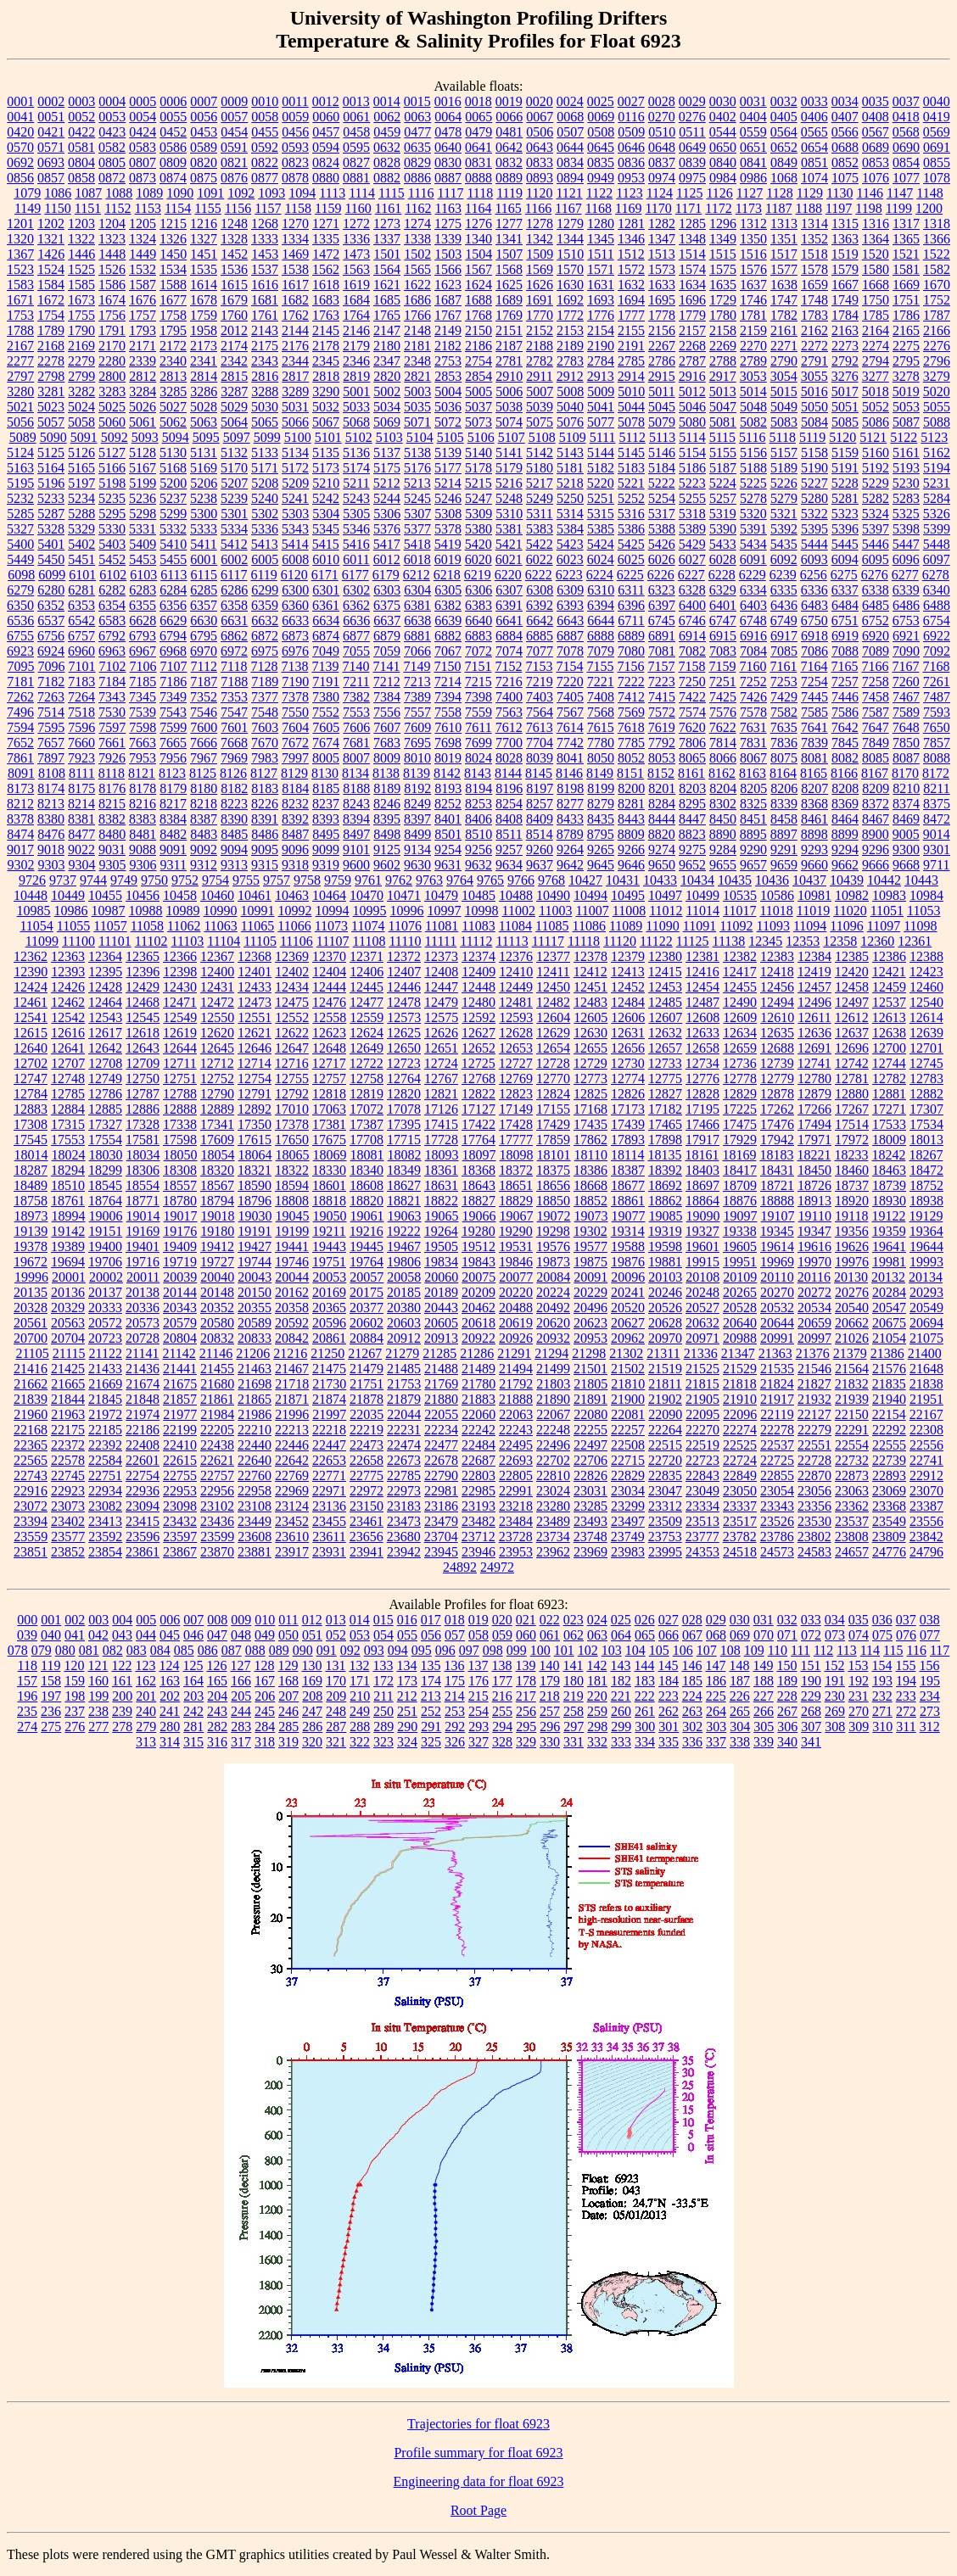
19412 (217, 1246)
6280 (50, 590)
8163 (752, 773)
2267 (661, 345)
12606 (628, 1017)
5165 (81, 468)
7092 (936, 651)
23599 (217, 1536)
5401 (50, 544)
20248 (702, 1292)
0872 (112, 177)
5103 (389, 437)
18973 (31, 1216)
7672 (295, 742)
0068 (570, 116)
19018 (218, 1216)
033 (811, 1619)
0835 (600, 162)
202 (170, 1696)
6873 (295, 636)
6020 (478, 559)
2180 (386, 345)
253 (455, 1711)
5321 (784, 513)
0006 (173, 101)
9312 (203, 865)
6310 (600, 590)
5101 (328, 437)
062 (573, 1635)
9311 (173, 865)
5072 (448, 422)
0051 (50, 116)
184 (668, 1681)
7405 (570, 697)
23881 (254, 1552)
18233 (851, 1155)
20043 (254, 1277)
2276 (936, 345)
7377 (264, 697)
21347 (738, 1353)
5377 (417, 529)
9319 (325, 865)
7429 (784, 697)
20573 (143, 1323)
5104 (420, 437)
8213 (50, 803)
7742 (570, 742)
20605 (441, 1323)
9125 (386, 849)
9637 (539, 865)
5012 (692, 391)
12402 (292, 971)
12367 (217, 956)
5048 (753, 407)
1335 (325, 239)
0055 (173, 116)
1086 (57, 193)
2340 (173, 361)
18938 (926, 1200)
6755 (20, 636)
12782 (889, 1078)
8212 (20, 803)
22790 (441, 1475)
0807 (142, 162)
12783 (926, 1078)
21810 (628, 1384)
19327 (702, 1231)
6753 (906, 620)
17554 (105, 1139)
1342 (539, 239)
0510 (661, 132)
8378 (20, 819)
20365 (329, 1307)
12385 (852, 956)
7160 (752, 666)
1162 (418, 208)
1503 (448, 254)
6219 (477, 574)
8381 (81, 819)
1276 (478, 223)
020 (502, 1619)
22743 (31, 1475)
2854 (478, 376)
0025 (600, 101)
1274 (417, 223)
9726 (32, 880)
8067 (753, 758)
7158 (691, 666)
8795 (600, 834)
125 (192, 1665)
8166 (844, 773)
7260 (906, 681)
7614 (570, 727)
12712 (217, 1063)
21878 (366, 1399)
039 (27, 1635)
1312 (753, 223)
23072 (31, 1506)
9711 (936, 865)
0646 (631, 147)
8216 (142, 803)
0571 (50, 147)
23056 (814, 1491)
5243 (356, 498)
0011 (295, 101)
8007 (356, 758)
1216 (203, 223)
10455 (105, 895)
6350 (20, 605)
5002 (386, 391)
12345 (765, 941)
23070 (926, 1491)
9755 (246, 880)
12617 (105, 1032)
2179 (356, 345)
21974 (143, 1414)
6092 (784, 559)
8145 (538, 773)
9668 (906, 865)
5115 (722, 437)
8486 (264, 834)
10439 (847, 880)
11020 (849, 910)
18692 (665, 1185)
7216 (509, 681)
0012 (325, 101)
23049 (702, 1491)
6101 (82, 574)
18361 (441, 1170)
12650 (404, 1048)
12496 (814, 1002)
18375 (553, 1170)
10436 (772, 880)
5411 (203, 544)
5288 (81, 513)
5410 (173, 544)
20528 (740, 1307)
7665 (173, 742)
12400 (217, 971)
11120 (619, 941)
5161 (906, 452)
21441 (180, 1368)
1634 (692, 284)
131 (335, 1665)
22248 (553, 1429)
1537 (264, 269)
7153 (538, 666)
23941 (366, 1552)
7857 (936, 742)
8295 (692, 803)
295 (526, 1726)
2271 (784, 345)
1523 (20, 269)
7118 (234, 666)
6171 (325, 574)
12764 (404, 1078)
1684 (356, 300)
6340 (936, 590)
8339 (784, 803)
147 (715, 1665)
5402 (81, 544)
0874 (173, 177)
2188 (539, 345)
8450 (722, 819)
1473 (356, 254)
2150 (478, 330)
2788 (722, 361)
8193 (448, 788)
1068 (784, 177)
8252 (448, 803)
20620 (553, 1323)
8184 (295, 788)
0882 (386, 177)
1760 (234, 315)
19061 (367, 1216)
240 (146, 1711)
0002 (50, 101)
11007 (591, 910)
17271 (889, 1109)
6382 (448, 605)
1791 (112, 330)
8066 (722, 758)
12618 (143, 1032)
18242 (888, 1155)
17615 (254, 1139)
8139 (416, 773)
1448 (112, 254)
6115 (204, 574)
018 (455, 1619)
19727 (217, 1261)
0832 (509, 162)
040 (51, 1635)
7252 (753, 681)
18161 (702, 1155)
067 (692, 1635)
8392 (295, 819)
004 (122, 1619)
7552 (325, 712)
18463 (889, 1170)
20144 (180, 1292)
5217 (539, 483)
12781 (852, 1078)
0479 (478, 132)
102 (588, 1650)
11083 (478, 926)
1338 (417, 239)
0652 (784, 147)
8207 (814, 788)
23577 (68, 1536)
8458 (784, 819)
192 (858, 1681)
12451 (590, 987)
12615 (31, 1032)
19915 (702, 1261)
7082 (692, 651)
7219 (539, 681)
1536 (234, 269)
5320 (753, 513)
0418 (906, 116)
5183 (631, 468)
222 (645, 1696)
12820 (404, 1094)
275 (51, 1726)
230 (835, 1696)
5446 (875, 544)
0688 (845, 147)
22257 (628, 1429)
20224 (553, 1292)
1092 (241, 193)
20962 (628, 1338)
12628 (516, 1032)
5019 (906, 391)
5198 (112, 483)
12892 (254, 1109)
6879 (386, 636)
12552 (292, 1017)
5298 (142, 513)
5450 (50, 559)
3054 (784, 376)
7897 (50, 758)
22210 (254, 1429)
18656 (553, 1185)
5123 (934, 437)
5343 (295, 529)
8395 (386, 819)
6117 (234, 574)
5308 (448, 513)
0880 (325, 177)
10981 (814, 895)
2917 (722, 376)
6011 (356, 559)
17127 (478, 1109)
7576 (722, 712)
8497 (356, 834)
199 (98, 1696)
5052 (875, 407)
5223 (692, 483)
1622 (417, 284)
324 (407, 1742)
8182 (234, 788)
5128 (142, 452)
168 (288, 1681)
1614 (203, 284)
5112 (631, 437)
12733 (665, 1063)
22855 (777, 1475)
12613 (889, 1017)
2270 (753, 345)
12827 (665, 1094)
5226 (784, 483)
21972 (105, 1414)
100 (540, 1650)
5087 (906, 422)
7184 (112, 681)
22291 (852, 1429)
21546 (814, 1368)
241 (170, 1711)
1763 (325, 315)
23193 (478, 1506)
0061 (356, 116)
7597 (112, 727)
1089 (149, 193)
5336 (264, 529)
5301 (234, 513)
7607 (386, 727)
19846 (516, 1261)
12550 (217, 1017)
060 (526, 1635)
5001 (356, 391)
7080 (631, 651)
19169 (143, 1231)
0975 (692, 177)
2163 (845, 330)
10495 (628, 895)
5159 (845, 452)
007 (193, 1619)
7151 (477, 666)
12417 (740, 971)
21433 (105, 1368)
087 (231, 1650)
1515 (722, 254)
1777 (631, 315)
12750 (143, 1078)
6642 (539, 620)
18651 (516, 1185)
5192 (875, 468)
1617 (295, 284)
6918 (814, 636)
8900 (875, 834)
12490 (740, 1002)
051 (312, 1635)
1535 (203, 269)
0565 (814, 132)
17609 (217, 1139)
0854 (906, 162)
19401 (143, 1246)
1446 (81, 254)
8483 (203, 834)
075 (882, 1635)
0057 (234, 116)
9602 (386, 865)
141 (572, 1665)
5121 (873, 437)
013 (336, 1619)
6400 (692, 605)
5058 (81, 422)
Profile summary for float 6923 (478, 2452)
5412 (234, 544)
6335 (784, 590)
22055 (441, 1414)
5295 (112, 513)
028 (692, 1619)
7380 (325, 697)
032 (787, 1619)
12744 (889, 1063)
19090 (703, 1216)
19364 (926, 1231)
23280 (553, 1506)
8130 (325, 773)
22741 (926, 1460)
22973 (404, 1491)
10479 (441, 895)
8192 (417, 788)
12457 (814, 987)
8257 (539, 803)
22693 (516, 1460)
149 (763, 1665)
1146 (869, 193)
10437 (809, 880)
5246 (448, 498)
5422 (539, 544)
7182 (50, 681)
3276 (845, 376)
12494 (777, 1002)
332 (597, 1742)
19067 (517, 1216)
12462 (68, 1002)
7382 (356, 697)
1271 (325, 223)
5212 (386, 483)
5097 (236, 437)
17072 (366, 1109)
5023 (50, 407)
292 (455, 1726)
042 (98, 1635)
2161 (784, 330)
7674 (325, 742)
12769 (516, 1078)
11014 (702, 910)
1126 (719, 193)
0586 (173, 147)
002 (74, 1619)
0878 (295, 177)
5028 (203, 407)
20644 (777, 1323)
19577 (590, 1246)
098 (493, 1650)
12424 (31, 987)
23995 (665, 1552)
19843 (478, 1261)
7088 (845, 651)
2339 (142, 361)
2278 (50, 361)
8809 (631, 834)
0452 (173, 132)
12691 (814, 1048)
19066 (479, 1216)
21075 (926, 1338)
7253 (784, 681)
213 (431, 1696)
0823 (295, 162)
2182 (448, 345)
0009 (234, 101)
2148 (417, 330)
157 (27, 1681)
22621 (217, 1460)
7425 (722, 697)
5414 (295, 544)
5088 (936, 422)
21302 (626, 1353)
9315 (264, 865)
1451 (203, 254)
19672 (31, 1261)
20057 (366, 1277)
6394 (600, 605)
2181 (417, 345)
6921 (906, 636)
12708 (105, 1063)
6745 (661, 620)
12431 (217, 987)
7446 (845, 697)
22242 (478, 1429)
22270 (702, 1429)
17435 (590, 1124)
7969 (234, 758)
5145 (631, 452)
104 (635, 1650)
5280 (814, 498)
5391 (753, 529)
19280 (478, 1231)
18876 (740, 1200)
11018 (775, 910)
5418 (417, 544)
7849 (875, 742)
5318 (692, 513)
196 (27, 1696)
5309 (478, 513)
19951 (740, 1261)
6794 (173, 636)
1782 (784, 315)
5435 (784, 544)
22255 (590, 1429)
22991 (516, 1491)
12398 (180, 971)
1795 (173, 330)
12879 (814, 1094)
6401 (722, 605)
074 (858, 1635)
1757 (142, 315)
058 (478, 1635)
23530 (814, 1521)
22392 (105, 1445)
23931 (329, 1552)
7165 (844, 666)
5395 (814, 529)
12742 (852, 1063)
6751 (845, 620)
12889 (217, 1109)
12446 (404, 987)
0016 (448, 101)
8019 (448, 758)
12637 (852, 1032)
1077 (906, 177)
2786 (661, 361)
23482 (478, 1521)
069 (740, 1635)
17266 (814, 1109)
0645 (600, 147)
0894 (570, 177)
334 (645, 1742)
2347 (386, 361)
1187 (778, 208)
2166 (936, 330)
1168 (598, 208)
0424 (142, 132)
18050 (181, 1155)
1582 (936, 269)
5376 (386, 529)
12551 (254, 1017)
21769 (441, 1384)
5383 (539, 529)
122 (121, 1665)
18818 (329, 1200)
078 (18, 1650)
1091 (210, 193)
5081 (722, 422)
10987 (109, 910)
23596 (143, 1536)
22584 (105, 1460)
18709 (740, 1185)
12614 (926, 1017)
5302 (264, 513)
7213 (417, 681)
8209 (875, 788)
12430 (180, 987)
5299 (173, 513)
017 (431, 1619)
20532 (777, 1307)
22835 (665, 1475)
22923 (68, 1491)
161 (122, 1681)
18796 (254, 1200)
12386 (889, 956)
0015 (417, 101)
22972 (366, 1491)
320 (312, 1742)
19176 (180, 1231)
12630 (590, 1032)
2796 (936, 361)
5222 (661, 483)
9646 (631, 865)
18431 (777, 1170)
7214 (448, 681)
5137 (386, 452)
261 (645, 1711)
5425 (631, 544)
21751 (366, 1384)
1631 (600, 284)
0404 (753, 116)
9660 (814, 865)
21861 (217, 1399)
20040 (217, 1277)
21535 (777, 1368)
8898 (814, 834)
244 (241, 1711)
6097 (936, 559)
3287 (234, 391)
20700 (31, 1338)
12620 (217, 1032)
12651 (441, 1048)
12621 (254, 1032)
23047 (665, 1491)
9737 (62, 880)
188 (763, 1681)
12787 (143, 1094)
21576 (889, 1368)
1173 (749, 208)
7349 (173, 697)
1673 (81, 300)
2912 (570, 376)
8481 (142, 834)
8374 (906, 803)
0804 (81, 162)
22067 (553, 1414)
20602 (366, 1323)
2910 (509, 376)
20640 (740, 1323)
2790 (784, 361)
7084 (753, 651)
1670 (936, 284)
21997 (329, 1414)
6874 (325, 636)
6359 (264, 605)
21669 (105, 1384)
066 (668, 1635)
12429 (143, 987)
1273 (386, 223)
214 (455, 1696)
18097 (479, 1155)
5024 (81, 407)
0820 (203, 162)
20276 (852, 1292)
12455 (740, 987)
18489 (31, 1185)
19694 (68, 1261)
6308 (539, 590)
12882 (926, 1094)
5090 (53, 437)
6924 (50, 651)
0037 (906, 101)
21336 (701, 1353)
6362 (356, 605)
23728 (516, 1536)
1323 (112, 239)
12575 (441, 1017)
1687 (448, 300)
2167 (20, 345)
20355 (254, 1307)
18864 (702, 1200)
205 (241, 1696)
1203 (81, 223)
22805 (516, 1475)
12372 (404, 956)
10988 (146, 910)
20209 (478, 1292)
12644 (180, 1048)
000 (27, 1619)
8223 (234, 803)
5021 (20, 407)
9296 (875, 849)
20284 (889, 1292)
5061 (142, 422)
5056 (20, 422)
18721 (777, 1185)
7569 (631, 712)
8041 (570, 758)
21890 (553, 1399)
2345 (325, 361)
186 (716, 1681)
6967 (142, 651)
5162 (936, 452)
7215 (478, 681)
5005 (478, 391)
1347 (661, 239)
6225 (630, 574)
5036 (448, 407)
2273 (845, 345)
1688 (478, 300)
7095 (21, 666)
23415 (143, 1521)
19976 (852, 1261)
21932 (814, 1399)
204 (217, 1696)
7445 (814, 697)
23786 (777, 1536)
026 (645, 1619)
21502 (628, 1368)
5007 (539, 391)
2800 (112, 376)
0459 (386, 132)
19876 (628, 1261)
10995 (370, 910)
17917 (702, 1139)
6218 (447, 574)
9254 (448, 849)
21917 (777, 1399)
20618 (478, 1323)
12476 (329, 1002)
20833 (254, 1338)
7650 (936, 727)
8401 (448, 819)
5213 (417, 483)
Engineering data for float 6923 (479, 2481)
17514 (852, 1124)
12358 (840, 941)
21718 (292, 1384)
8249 (417, 803)
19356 (852, 1231)
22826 (590, 1475)
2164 (875, 330)
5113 (662, 437)
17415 (441, 1124)
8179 (173, 788)
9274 (661, 849)
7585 (814, 712)
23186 (441, 1506)
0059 (295, 116)
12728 (553, 1063)
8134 (355, 773)
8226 (264, 803)
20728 (143, 1338)
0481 (509, 132)
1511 (600, 254)
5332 (173, 529)
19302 (590, 1231)
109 (754, 1650)
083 (136, 1650)
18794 (217, 1200)
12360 (877, 941)
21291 (514, 1353)
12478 (404, 1002)
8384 (173, 819)
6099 (51, 574)
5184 (661, 468)
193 (882, 1681)
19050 (330, 1216)
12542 (68, 1017)
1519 (845, 254)
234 (930, 1696)
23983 (628, 1552)
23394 (31, 1521)
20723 (105, 1338)
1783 (814, 315)
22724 (740, 1460)
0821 (234, 162)
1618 (325, 284)
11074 (367, 926)
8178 (142, 788)
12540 (926, 1002)
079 (41, 1650)
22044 (404, 1414)
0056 (203, 116)
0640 (448, 147)
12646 (254, 1048)
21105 (31, 1353)
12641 (68, 1048)
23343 (777, 1506)
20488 (516, 1307)
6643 (570, 620)
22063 (516, 1414)
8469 (906, 819)
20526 (665, 1307)
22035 (366, 1414)
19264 (441, 1231)
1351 (784, 239)
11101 (115, 941)
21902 (665, 1399)
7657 (50, 742)
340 (787, 1742)
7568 (600, 712)
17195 (702, 1109)
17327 (105, 1124)
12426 (68, 987)
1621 (386, 284)
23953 (516, 1552)
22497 (590, 1445)
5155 (722, 452)
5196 (50, 483)
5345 (325, 529)
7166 (874, 666)
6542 (81, 620)
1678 (203, 300)
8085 (875, 758)
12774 (628, 1078)
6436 (784, 605)
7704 (539, 742)
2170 (112, 345)
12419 (814, 971)
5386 (631, 529)
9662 (845, 865)
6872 (264, 636)
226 (740, 1696)
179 (550, 1681)
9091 (173, 849)
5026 (142, 407)
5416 (356, 544)
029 (716, 1619)
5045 (661, 407)
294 (502, 1726)
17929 (740, 1139)
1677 (173, 300)
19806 (404, 1261)
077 (930, 1635)
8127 (263, 773)
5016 (814, 391)
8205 (753, 788)
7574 (692, 712)
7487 (936, 697)
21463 (254, 1368)
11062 (183, 926)
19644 (926, 1246)
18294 (68, 1170)
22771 (329, 1475)
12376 (516, 956)
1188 (808, 208)
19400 (105, 1246)
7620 (692, 727)
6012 (386, 559)
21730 (329, 1384)
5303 (295, 513)
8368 (814, 803)
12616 (68, 1032)
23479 (441, 1521)
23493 (590, 1521)
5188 (753, 468)
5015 (784, 391)
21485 (404, 1368)
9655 (722, 865)
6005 (264, 559)
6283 (142, 590)
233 (906, 1696)
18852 (590, 1200)
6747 (722, 620)
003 (98, 1619)
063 (597, 1635)
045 (170, 1635)
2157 (692, 330)
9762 (398, 880)
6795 (203, 636)
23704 (441, 1536)
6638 (417, 620)
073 (835, 1635)
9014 (936, 834)
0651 (753, 147)
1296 (722, 223)
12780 (814, 1078)
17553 (68, 1139)
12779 (777, 1078)
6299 (264, 590)
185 (692, 1681)
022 (550, 1619)
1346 (631, 239)
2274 (875, 345)
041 (74, 1635)
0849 (784, 162)
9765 (490, 880)
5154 (692, 452)
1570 (570, 269)
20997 (814, 1338)
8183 (264, 788)
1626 (539, 284)
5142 (539, 452)
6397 (661, 605)
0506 (539, 132)
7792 (661, 742)
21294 (551, 1353)
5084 (814, 422)
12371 (366, 956)
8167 (874, 773)
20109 (740, 1277)
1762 (295, 315)
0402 (722, 116)
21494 (516, 1368)
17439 (628, 1124)
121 (97, 1665)
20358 (292, 1307)
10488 (516, 895)
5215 (478, 483)
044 (146, 1635)
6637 (386, 620)
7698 (448, 742)
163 (170, 1681)
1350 (753, 239)
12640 (31, 1048)
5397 (875, 529)
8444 (661, 819)
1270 (295, 223)
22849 (740, 1475)
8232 (295, 803)
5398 (906, 529)
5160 (875, 452)
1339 (448, 239)
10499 (702, 895)
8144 (508, 773)
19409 (180, 1246)
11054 (36, 926)
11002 (518, 910)
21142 (178, 1353)
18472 (926, 1170)
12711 (179, 1063)
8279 (600, 803)
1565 (417, 269)
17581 (143, 1139)
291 (431, 1726)
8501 (448, 834)
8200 (631, 788)
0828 (386, 162)
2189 (570, 345)
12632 (665, 1032)
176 (478, 1681)
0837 (661, 162)
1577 (784, 269)
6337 (845, 590)
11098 (920, 926)
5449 (20, 559)
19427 (254, 1246)
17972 (852, 1139)
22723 (702, 1460)
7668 (234, 742)
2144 (295, 330)
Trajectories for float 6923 (478, 2424)
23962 (553, 1552)
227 (763, 1696)
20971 (702, 1338)
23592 (105, 1536)
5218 (570, 483)
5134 (295, 452)
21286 (477, 1353)
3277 (875, 376)
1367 (20, 254)
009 (241, 1619)
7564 (539, 712)
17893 (628, 1139)
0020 (539, 101)
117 (939, 1650)
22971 (329, 1491)
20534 (814, 1307)
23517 (740, 1521)
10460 (217, 895)
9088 (142, 849)
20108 (702, 1277)
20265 (740, 1292)
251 (407, 1711)
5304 (325, 513)
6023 (570, 559)
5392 (784, 529)
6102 (112, 574)
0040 (936, 101)
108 (730, 1650)
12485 (665, 1002)
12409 (478, 971)
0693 (50, 162)
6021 (509, 559)
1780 (722, 315)
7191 (325, 681)
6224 (599, 574)
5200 (173, 483)
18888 (777, 1200)
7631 (753, 727)
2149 (448, 330)
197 (51, 1696)
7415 (661, 697)
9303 (51, 865)
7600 (203, 727)
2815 (234, 376)
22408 (143, 1445)
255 (502, 1711)
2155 (631, 330)
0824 (325, 162)
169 (312, 1681)
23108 (254, 1506)
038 (930, 1619)
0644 (570, 147)
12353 (803, 941)
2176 (295, 345)
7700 (509, 742)
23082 (105, 1506)
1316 (875, 223)
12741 (814, 1063)
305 (763, 1726)
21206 (253, 1353)
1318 (936, 223)
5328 (50, 529)
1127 (749, 193)
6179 (386, 574)
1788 (20, 330)
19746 (292, 1261)
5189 (784, 468)
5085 (845, 422)
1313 (784, 223)
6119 (263, 574)
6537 (50, 620)
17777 (516, 1139)
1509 (539, 254)
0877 (264, 177)
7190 (295, 681)
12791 (254, 1094)
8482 (173, 834)
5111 (603, 437)
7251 (722, 681)
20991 (777, 1338)
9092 (203, 849)
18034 (143, 1155)
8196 (509, 788)
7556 (386, 712)
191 (835, 1681)
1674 (112, 300)
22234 (441, 1429)
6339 (906, 590)
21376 (813, 1353)
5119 (812, 437)
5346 (356, 529)
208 (312, 1696)
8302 (722, 803)
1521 (906, 254)
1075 (845, 177)
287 (336, 1726)
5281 (845, 498)
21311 (663, 1353)
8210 (906, 788)
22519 (702, 1445)
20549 (926, 1307)
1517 (784, 254)
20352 (217, 1307)
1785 (875, 315)
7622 (722, 727)
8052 (631, 758)
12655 (590, 1048)
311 (905, 1726)
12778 (740, 1078)
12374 (478, 956)
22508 (628, 1445)
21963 (68, 1414)
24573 (777, 1552)
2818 (325, 376)
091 (326, 1650)
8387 (203, 819)
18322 (292, 1170)
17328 (143, 1124)
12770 (553, 1078)
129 (287, 1665)
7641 (814, 727)
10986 (71, 910)
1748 (814, 300)
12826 (628, 1094)
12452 (628, 987)
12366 (180, 956)
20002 (106, 1277)
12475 (292, 1002)
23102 (217, 1506)
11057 (109, 926)
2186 (478, 345)
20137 (105, 1292)
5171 (264, 468)
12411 (552, 971)
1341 (509, 239)
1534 (173, 269)
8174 (50, 788)
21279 (402, 1353)
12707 (68, 1063)
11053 (923, 910)
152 (834, 1665)
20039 (180, 1277)
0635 (417, 147)
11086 (589, 926)
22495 (516, 1445)
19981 (889, 1261)
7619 (661, 727)
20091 (590, 1277)
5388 (661, 529)
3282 (81, 391)
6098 (21, 574)
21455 (217, 1368)
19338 (740, 1231)
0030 (722, 101)
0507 (570, 132)
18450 (814, 1170)
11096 (846, 926)
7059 (386, 651)
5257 (722, 498)
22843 (702, 1475)
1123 (629, 193)
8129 (294, 773)
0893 (539, 177)
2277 (20, 361)
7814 (722, 742)
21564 (852, 1368)
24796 (926, 1552)
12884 (68, 1109)
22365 (31, 1445)
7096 (51, 666)
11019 (813, 910)
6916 (753, 636)
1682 (295, 300)
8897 (784, 834)
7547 (234, 712)
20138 (143, 1292)
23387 (926, 1506)
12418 (777, 971)
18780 (180, 1200)
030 (740, 1619)
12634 (740, 1032)
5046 (692, 407)
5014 (753, 391)
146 (691, 1665)
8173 (20, 788)
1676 (142, 300)
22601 (143, 1460)
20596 (329, 1323)
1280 (600, 223)
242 (193, 1711)
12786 (105, 1094)
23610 (292, 1536)
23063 (852, 1491)
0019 (509, 101)
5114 (692, 437)
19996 (31, 1277)
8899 (845, 834)
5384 (570, 529)
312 (930, 1726)
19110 (814, 1216)
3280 (20, 391)
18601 (329, 1185)
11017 (739, 910)
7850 (906, 742)
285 (288, 1726)
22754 (143, 1475)
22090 (665, 1414)
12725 (478, 1063)
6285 (203, 590)
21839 (31, 1399)
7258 (875, 681)
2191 (631, 345)
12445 (366, 987)
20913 (441, 1338)
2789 (753, 361)
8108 (51, 773)
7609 (417, 727)
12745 (926, 1063)
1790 (81, 330)
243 (217, 1711)
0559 (753, 132)
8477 (81, 834)
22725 (777, 1460)
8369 (845, 803)
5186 (692, 468)
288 (360, 1726)
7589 (906, 712)
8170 (905, 773)
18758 (31, 1200)
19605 (740, 1246)
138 (501, 1665)
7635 (784, 727)
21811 (664, 1384)
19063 (405, 1216)
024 (597, 1619)
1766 (417, 315)
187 (740, 1681)
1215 (173, 223)
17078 (404, 1109)
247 (312, 1711)
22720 (665, 1460)
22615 (180, 1460)
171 (360, 1681)
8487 (295, 834)
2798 (50, 376)
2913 (600, 376)
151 (810, 1665)
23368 (889, 1506)
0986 (753, 177)
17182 (665, 1109)
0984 (722, 177)
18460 (852, 1170)
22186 (143, 1429)
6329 (722, 590)
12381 (702, 956)
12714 (254, 1063)
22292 (889, 1429)
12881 (889, 1094)
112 (823, 1650)
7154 (569, 666)
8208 (845, 788)
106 (683, 1650)
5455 (173, 559)
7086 (814, 651)
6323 (661, 590)
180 (573, 1681)
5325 (906, 513)
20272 (814, 1292)
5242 (325, 498)
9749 (123, 880)
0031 (753, 101)
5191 (845, 468)
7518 (81, 712)
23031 (590, 1491)
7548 (264, 712)
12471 (180, 1002)
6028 (722, 559)
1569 (539, 269)
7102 (112, 666)
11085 (551, 926)
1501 (386, 254)
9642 (570, 865)
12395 (105, 971)
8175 (81, 788)
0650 (722, 147)
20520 (628, 1307)
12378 (590, 956)
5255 (692, 498)
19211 (328, 1231)
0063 (417, 116)
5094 (175, 437)
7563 (509, 712)
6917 (784, 636)
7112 (204, 666)
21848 (143, 1399)
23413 (105, 1521)
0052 (81, 116)
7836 (784, 742)
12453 (665, 987)
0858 (81, 177)
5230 (906, 483)
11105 (260, 941)
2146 (356, 330)
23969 (590, 1552)
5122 (903, 437)
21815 (702, 1384)
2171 (142, 345)
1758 (173, 315)
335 (668, 1742)
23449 (254, 1521)
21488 (441, 1368)
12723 (404, 1063)
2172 (173, 345)
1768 (478, 315)
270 (858, 1711)
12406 (366, 971)
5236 (142, 498)
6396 (631, 605)
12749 (105, 1078)
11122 (656, 941)
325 (431, 1742)
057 (455, 1635)
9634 (509, 865)
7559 (478, 712)
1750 (875, 300)
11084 (515, 926)
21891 (590, 1399)
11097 (883, 926)
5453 (142, 559)
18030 (106, 1155)
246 (288, 1711)
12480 (478, 1002)
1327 (203, 239)
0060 (325, 116)
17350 (254, 1124)
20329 (68, 1307)
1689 (509, 300)
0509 (631, 132)
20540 (852, 1307)
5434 (753, 544)
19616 (814, 1246)
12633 (702, 1032)
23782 (740, 1536)
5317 (661, 513)
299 (621, 1726)
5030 (264, 407)
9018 (50, 849)
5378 (448, 529)
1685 (386, 300)
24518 (740, 1552)
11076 (404, 926)
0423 (112, 132)
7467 (906, 697)
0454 (234, 132)
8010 (417, 758)
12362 (31, 956)
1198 (868, 208)
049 (265, 1635)
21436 (143, 1368)
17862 (590, 1139)
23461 (366, 1521)
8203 (692, 788)
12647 (292, 1048)
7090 (906, 651)
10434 (697, 880)
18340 (366, 1170)
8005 (325, 758)
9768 (551, 880)
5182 (600, 468)
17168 (590, 1109)
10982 (852, 895)
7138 (294, 666)
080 (65, 1650)
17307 (926, 1109)
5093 (145, 437)
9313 (234, 865)
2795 (906, 361)
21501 (590, 1368)
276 (74, 1726)
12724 (441, 1063)
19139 (31, 1231)
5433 (722, 544)
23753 (665, 1536)
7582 (784, 712)
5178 (478, 468)
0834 (570, 162)
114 (870, 1650)
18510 (68, 1185)
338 (740, 1742)
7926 (112, 758)
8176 (112, 788)
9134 (417, 849)
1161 (388, 208)
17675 (329, 1139)
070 (763, 1635)
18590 (254, 1185)
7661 (112, 742)
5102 (358, 437)
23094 (143, 1506)
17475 (740, 1124)
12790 (217, 1094)
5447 (906, 544)
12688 (777, 1048)
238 (98, 1711)
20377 (366, 1307)
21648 (926, 1368)
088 (255, 1650)
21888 (516, 1399)
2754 (478, 361)
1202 (50, 223)
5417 (386, 544)
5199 (142, 483)
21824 (777, 1384)
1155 (207, 208)
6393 (570, 605)
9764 (459, 880)
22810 (553, 1475)
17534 (926, 1124)
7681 (356, 742)
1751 (906, 300)
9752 (185, 880)
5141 (509, 452)
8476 (50, 834)
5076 (570, 422)
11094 (809, 926)
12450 (553, 987)
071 (787, 1635)
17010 (292, 1109)
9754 (215, 880)
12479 (441, 1002)
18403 (702, 1170)
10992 (295, 910)
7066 (417, 651)
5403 (112, 544)
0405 (784, 116)
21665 (68, 1384)
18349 (404, 1170)
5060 (112, 422)
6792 (112, 636)
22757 (217, 1475)
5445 (845, 544)
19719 (180, 1261)
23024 (553, 1491)
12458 (852, 987)
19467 (404, 1246)
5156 (753, 452)
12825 (590, 1094)
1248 (234, 223)
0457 (325, 132)
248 (336, 1711)
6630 (203, 620)
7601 (234, 727)
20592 (292, 1323)
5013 (722, 391)
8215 (112, 803)
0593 (295, 147)
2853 (448, 376)
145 (668, 1665)
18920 (852, 1200)
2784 (600, 361)
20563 (68, 1323)
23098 (180, 1506)
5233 (50, 498)
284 (265, 1726)
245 (265, 1711)
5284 (936, 498)
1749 (845, 300)
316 (217, 1742)
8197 (539, 788)
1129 (810, 193)
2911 (539, 376)
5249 (539, 498)
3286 (203, 391)
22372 (68, 1445)
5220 (600, 483)
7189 (264, 681)
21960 (31, 1414)
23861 (143, 1552)
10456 (143, 895)
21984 (217, 1414)
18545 (105, 1185)
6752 (875, 620)
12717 (329, 1063)
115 (893, 1650)
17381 (329, 1124)
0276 (692, 116)
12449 (516, 987)
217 (526, 1696)
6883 (478, 636)
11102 (151, 941)
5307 (417, 513)
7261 (936, 681)
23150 (366, 1506)
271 (882, 1711)
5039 (539, 407)
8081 (814, 758)
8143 (477, 773)
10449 (68, 895)
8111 (82, 773)
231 (858, 1696)
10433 (660, 880)
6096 (906, 559)
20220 (516, 1292)
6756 (50, 636)
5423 (570, 544)
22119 (776, 1414)
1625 (509, 284)
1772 (570, 315)
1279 (570, 223)
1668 (875, 284)
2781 (509, 361)
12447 (441, 987)
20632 (702, 1323)
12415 (665, 971)
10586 (777, 895)
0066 (509, 116)
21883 (478, 1399)
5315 (600, 513)
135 (430, 1665)
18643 (478, 1185)
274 (27, 1726)
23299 (628, 1506)
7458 (875, 697)
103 (612, 1650)
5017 (845, 391)
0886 (417, 177)
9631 (448, 865)
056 (431, 1635)
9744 (93, 880)
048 (241, 1635)
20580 (217, 1323)
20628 (665, 1323)
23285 (590, 1506)
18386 (590, 1170)
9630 (417, 865)
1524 (50, 269)
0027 (631, 101)
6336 (814, 590)
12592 (478, 1017)
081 (89, 1650)
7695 (417, 742)
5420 (478, 544)
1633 (661, 284)
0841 (753, 162)
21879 (404, 1399)
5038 (509, 407)
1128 (779, 193)
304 (740, 1726)
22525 (740, 1445)
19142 (68, 1231)
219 (573, 1696)
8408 (509, 819)
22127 (814, 1414)
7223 (661, 681)
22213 (292, 1429)
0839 (692, 162)
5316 (631, 513)
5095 (206, 437)
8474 (20, 834)
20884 (366, 1338)
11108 (369, 941)
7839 (814, 742)
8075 (784, 758)
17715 (404, 1139)
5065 (264, 422)
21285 (439, 1353)
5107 (511, 437)
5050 (814, 407)
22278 (777, 1429)
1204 (112, 223)
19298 (553, 1231)
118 (27, 1665)
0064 (448, 116)
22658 (366, 1460)
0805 (112, 162)
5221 (631, 483)
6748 (753, 620)
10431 (623, 880)
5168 (173, 468)
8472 (936, 819)
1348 (692, 239)
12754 (254, 1078)
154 (881, 1665)
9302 (21, 865)
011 (288, 1619)
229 (811, 1696)
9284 (722, 849)
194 (906, 1681)
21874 (329, 1399)
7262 (20, 697)
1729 (722, 300)
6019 (448, 559)
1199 (899, 208)
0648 (661, 147)
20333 (105, 1307)
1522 (936, 254)
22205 (217, 1429)
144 (644, 1665)
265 (740, 1711)
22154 (889, 1414)
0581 (81, 147)
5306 (386, 513)
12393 (68, 971)
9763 (429, 880)
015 (383, 1619)
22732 (852, 1460)
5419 (448, 544)
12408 (441, 971)
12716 (292, 1063)
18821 (404, 1200)
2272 (814, 345)
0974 (661, 177)
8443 (631, 819)
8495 (325, 834)
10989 (183, 910)
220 (597, 1696)
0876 (234, 177)
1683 (325, 300)
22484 (478, 1445)
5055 (936, 407)
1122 (599, 193)
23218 (516, 1506)
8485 (234, 834)
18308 (180, 1170)
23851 (31, 1552)
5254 (661, 498)
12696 (852, 1048)
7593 (936, 712)
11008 (629, 910)
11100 (78, 941)
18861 (628, 1200)
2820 (386, 376)
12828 (702, 1094)
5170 (234, 468)
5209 (295, 483)
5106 (481, 437)
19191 (254, 1231)
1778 (661, 315)
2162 (814, 330)
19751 (329, 1261)
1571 (600, 269)
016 (407, 1619)
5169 (203, 468)
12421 (889, 971)
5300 (203, 513)
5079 (661, 422)
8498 (386, 834)
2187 (509, 345)
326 (455, 1742)
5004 (448, 391)
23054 (777, 1491)
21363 (775, 1353)
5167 (142, 468)
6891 (661, 636)
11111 (441, 941)
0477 (417, 132)
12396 (143, 971)
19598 (665, 1246)
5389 (692, 529)
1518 (814, 254)
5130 (173, 452)
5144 (600, 452)
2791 (814, 361)
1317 (906, 223)
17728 (441, 1139)
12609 (740, 1017)
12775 (665, 1078)
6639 (448, 620)
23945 (441, 1552)
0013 (356, 101)
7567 (570, 712)
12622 (292, 1032)
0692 (20, 162)
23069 (889, 1491)
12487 (702, 1002)
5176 (417, 468)
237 (74, 1711)
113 (846, 1650)
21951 (926, 1399)
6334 (753, 590)
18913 (814, 1200)
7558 (448, 712)
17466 (702, 1124)
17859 (553, 1139)
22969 (292, 1491)
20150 (254, 1292)
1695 (661, 300)
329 (526, 1742)
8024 (478, 758)
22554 (852, 1445)
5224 (722, 483)
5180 (539, 468)
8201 (661, 788)
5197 (81, 483)
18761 (68, 1200)
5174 (356, 468)
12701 (926, 1048)
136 (454, 1665)
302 (692, 1726)
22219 (366, 1429)
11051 (887, 910)
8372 (875, 803)
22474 (404, 1445)
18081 (367, 1155)
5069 (386, 422)
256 (526, 1711)
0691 (936, 147)
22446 (292, 1445)
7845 (845, 742)
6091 (753, 559)
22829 (628, 1475)
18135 (664, 1155)
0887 (448, 177)
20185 (404, 1292)
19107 (778, 1216)
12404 (329, 971)
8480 (112, 834)
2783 (570, 361)
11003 (555, 910)
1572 (631, 269)
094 (398, 1650)
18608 (366, 1185)
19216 (366, 1231)
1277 (509, 223)
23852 (68, 1552)
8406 (478, 819)
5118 (783, 437)
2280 (112, 361)
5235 (112, 498)
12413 (628, 971)
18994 (69, 1216)
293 (478, 1726)
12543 (105, 1017)
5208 (264, 483)
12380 (665, 956)
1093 (271, 193)
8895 (753, 834)
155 (905, 1665)
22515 (665, 1445)
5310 (509, 513)
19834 (441, 1261)
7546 (203, 712)
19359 (889, 1231)
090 (303, 1650)
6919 (845, 636)
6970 (203, 651)
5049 (784, 407)
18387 (628, 1170)
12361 (915, 941)
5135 (325, 452)
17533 (889, 1124)
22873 (852, 1475)
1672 (50, 300)
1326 (173, 239)
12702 (31, 1063)
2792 (845, 361)
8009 (386, 758)
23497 (628, 1521)
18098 (517, 1155)
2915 (661, 376)
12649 (366, 1048)
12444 (329, 987)
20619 (516, 1323)
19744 (254, 1261)
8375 (936, 803)
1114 (362, 193)
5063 (203, 422)
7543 (173, 712)
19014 (143, 1216)
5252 (631, 498)
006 (170, 1619)
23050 (740, 1491)
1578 (814, 269)
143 (620, 1665)
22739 (889, 1460)
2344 (295, 361)
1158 (298, 208)
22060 (478, 1414)
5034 (386, 407)
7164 (813, 666)
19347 (814, 1231)
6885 (539, 636)
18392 (665, 1170)
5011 (661, 391)
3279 (936, 376)
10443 (921, 880)
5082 (753, 422)
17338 (180, 1124)
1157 (268, 208)
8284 (661, 803)
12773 (590, 1078)
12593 (516, 1017)
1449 (142, 254)
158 (51, 1681)
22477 (441, 1445)
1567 (478, 269)
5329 (81, 529)
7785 (631, 742)
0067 (539, 116)
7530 (112, 712)
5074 (509, 422)
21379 (850, 1353)
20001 (69, 1277)
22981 (441, 1491)
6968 (173, 651)
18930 (889, 1200)
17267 (852, 1109)
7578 (753, 712)
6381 (417, 605)
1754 (50, 315)
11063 (220, 926)
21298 (589, 1353)
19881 (665, 1261)
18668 (590, 1185)
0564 (784, 132)
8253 (478, 803)
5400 (20, 544)
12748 (68, 1078)
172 (383, 1681)
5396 (845, 529)
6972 (234, 651)
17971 (814, 1139)
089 (279, 1650)
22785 (404, 1475)
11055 (73, 926)
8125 (202, 773)
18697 (702, 1185)
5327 (20, 529)
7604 (295, 727)
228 (787, 1696)
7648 (906, 727)
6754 (936, 620)
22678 (441, 1460)
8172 (935, 773)
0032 (784, 101)
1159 (328, 208)
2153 (570, 330)
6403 (753, 605)
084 (160, 1650)
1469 (295, 254)
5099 (267, 437)
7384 (386, 697)
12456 (777, 987)
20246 (665, 1292)
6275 (844, 574)
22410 (180, 1445)
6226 (660, 574)
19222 (404, 1231)
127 (240, 1665)
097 (469, 1650)
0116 (631, 116)
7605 (325, 727)
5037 (478, 407)
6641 (509, 620)
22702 (553, 1460)
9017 (20, 849)
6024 (600, 559)
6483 (814, 605)
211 (383, 1696)
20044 (292, 1277)
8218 (203, 803)
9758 (307, 880)
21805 (590, 1384)
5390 (722, 529)
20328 (31, 1307)
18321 (254, 1170)
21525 (702, 1368)
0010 (264, 101)
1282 (661, 223)
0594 (325, 147)
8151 (630, 773)
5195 (20, 483)
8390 (234, 819)
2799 (81, 376)
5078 (631, 422)
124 (169, 1665)
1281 (631, 223)
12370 (329, 956)
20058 (404, 1277)
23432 (180, 1521)
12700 (889, 1048)
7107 (173, 666)
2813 (173, 376)
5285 (20, 513)
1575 (722, 269)
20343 (180, 1307)
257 (550, 1711)
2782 (539, 361)
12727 (516, 1063)
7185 (142, 681)
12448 (478, 987)
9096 (295, 849)
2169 (81, 345)
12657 (665, 1048)
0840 (722, 162)
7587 (875, 712)
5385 (600, 529)
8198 (570, 788)
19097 (741, 1216)
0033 (814, 101)
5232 (20, 498)
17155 (553, 1109)
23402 (68, 1521)
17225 (740, 1109)
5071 (417, 422)
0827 (356, 162)
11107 (333, 941)
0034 (845, 101)
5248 (509, 498)
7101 (82, 666)
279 (146, 1726)
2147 (386, 330)
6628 (142, 620)
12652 (478, 1048)
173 (407, 1681)
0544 (722, 132)
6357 (203, 605)
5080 (692, 422)
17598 (180, 1139)
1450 (173, 254)
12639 (926, 1032)
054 (383, 1635)
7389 (417, 697)
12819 (366, 1094)
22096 (740, 1414)
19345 (777, 1231)
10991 (258, 910)
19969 (777, 1261)
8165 (813, 773)
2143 (264, 330)
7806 (692, 742)
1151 (88, 208)
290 (407, 1726)
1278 (539, 223)
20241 (628, 1292)
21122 (105, 1353)
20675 (889, 1323)
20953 (590, 1338)
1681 (264, 300)
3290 (325, 391)
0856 (20, 177)
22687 (478, 1460)
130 (311, 1665)
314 (170, 1742)
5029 (234, 407)
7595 (50, 727)
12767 (441, 1078)
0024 (570, 101)
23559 (31, 1536)
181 (597, 1681)
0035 (875, 101)
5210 (325, 483)
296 (550, 1726)
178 (526, 1681)
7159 (722, 666)
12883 (31, 1109)
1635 (722, 284)
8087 (906, 758)
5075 (539, 422)
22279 (814, 1429)
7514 (50, 712)
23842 (926, 1536)
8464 (845, 819)
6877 (356, 636)
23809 (889, 1536)
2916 (692, 376)
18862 (665, 1200)
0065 (478, 116)
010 (265, 1619)
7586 (845, 712)
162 (146, 1681)
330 (550, 1742)
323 (383, 1742)
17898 (665, 1139)
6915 (722, 636)
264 (716, 1711)
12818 (329, 1094)
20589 (254, 1323)
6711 (631, 620)
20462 (478, 1307)
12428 (105, 987)
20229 (590, 1292)
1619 (356, 284)
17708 (366, 1139)
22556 (926, 1445)
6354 (112, 605)
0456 (295, 132)
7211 (356, 681)
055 (407, 1635)
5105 (450, 437)
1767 (448, 315)
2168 (50, 345)
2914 (631, 376)
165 (217, 1681)
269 (835, 1711)
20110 (776, 1277)
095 (421, 1650)
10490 (553, 895)
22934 (105, 1491)
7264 (81, 697)
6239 (783, 574)
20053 (329, 1277)
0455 (264, 132)
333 (621, 1742)
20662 (852, 1323)
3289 (295, 391)
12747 (31, 1078)
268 (811, 1711)
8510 (478, 834)
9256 (478, 849)
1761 (264, 315)
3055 (814, 376)
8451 (753, 819)
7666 (203, 742)
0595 (356, 147)
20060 (441, 1277)
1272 (356, 223)
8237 (325, 803)
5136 (356, 452)
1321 (50, 239)
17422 (478, 1124)
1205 (142, 223)
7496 (20, 712)
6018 (417, 559)
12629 (553, 1032)
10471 (404, 895)
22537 (777, 1445)
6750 (814, 620)
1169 (628, 208)
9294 (845, 849)
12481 (516, 1002)
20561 (31, 1323)
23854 (105, 1552)
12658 (702, 1048)
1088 (118, 193)
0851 (814, 162)
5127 (112, 452)
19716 (143, 1261)
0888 (478, 177)
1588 (173, 284)
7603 (264, 727)
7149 (416, 666)
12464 (105, 1002)
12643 (143, 1048)
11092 (736, 926)
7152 (508, 666)
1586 (112, 284)
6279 (20, 590)
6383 (478, 605)
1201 (20, 223)
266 (763, 1711)
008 (217, 1619)
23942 (404, 1552)
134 (406, 1665)
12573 (404, 1017)
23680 (404, 1536)
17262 (777, 1109)
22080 (590, 1414)
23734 (553, 1536)
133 (382, 1665)
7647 (875, 727)
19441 (292, 1246)
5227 (814, 483)
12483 (590, 1002)
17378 (292, 1124)
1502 (417, 254)
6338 (875, 590)
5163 (20, 468)
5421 (509, 544)
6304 (417, 590)
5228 (845, 483)
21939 (852, 1399)
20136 (68, 1292)
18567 (217, 1185)
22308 (926, 1429)
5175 (386, 468)
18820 (366, 1200)
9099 (325, 849)
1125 (689, 193)
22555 (889, 1445)
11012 (665, 910)
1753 (20, 315)
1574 (692, 269)
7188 (234, 681)
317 (241, 1742)
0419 (936, 116)
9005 (906, 834)
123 (145, 1665)
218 (550, 1696)
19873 (553, 1261)
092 (350, 1650)
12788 (180, 1094)
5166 (112, 468)
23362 (852, 1506)
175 (455, 1681)
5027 (173, 407)
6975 (264, 651)
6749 (784, 620)
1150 (57, 208)
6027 (692, 559)
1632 (631, 284)
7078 (570, 651)
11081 (441, 926)
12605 (590, 1017)
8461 (814, 819)
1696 (692, 300)
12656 (628, 1048)
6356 (173, 605)
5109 (572, 437)
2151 (509, 330)
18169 (739, 1155)
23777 (702, 1536)
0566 (845, 132)
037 (906, 1619)
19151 (105, 1231)
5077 (600, 422)
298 (597, 1726)
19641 (889, 1246)
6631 (234, 620)
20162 (292, 1292)
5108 (542, 437)
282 (217, 1726)
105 (659, 1650)
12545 (143, 1017)
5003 (417, 391)
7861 (20, 758)
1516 (753, 254)
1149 (27, 208)
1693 (600, 300)
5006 (509, 391)
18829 (516, 1200)
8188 (356, 788)
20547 (889, 1307)
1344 (570, 239)
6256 (813, 574)
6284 (173, 590)
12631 (628, 1032)
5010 (631, 391)
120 (74, 1665)
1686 (417, 300)
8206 (784, 788)
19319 (665, 1231)
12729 (590, 1063)
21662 (31, 1384)
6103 (143, 574)
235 (27, 1711)
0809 (173, 162)
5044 (631, 407)
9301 (936, 849)
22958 (254, 1491)
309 (858, 1726)
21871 (292, 1399)
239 (122, 1711)
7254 (814, 681)
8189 (386, 788)
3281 (50, 391)
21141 (142, 1353)
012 (312, 1619)
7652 (20, 742)
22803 (478, 1475)
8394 (356, 819)
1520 (875, 254)
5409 (142, 544)
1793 (142, 330)
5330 (112, 529)
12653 (516, 1048)
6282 (112, 590)
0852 (845, 162)
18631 (441, 1185)
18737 (852, 1185)
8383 (142, 819)
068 (716, 1635)
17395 (404, 1124)
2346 (356, 361)
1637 (753, 284)
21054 (889, 1338)
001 (51, 1619)
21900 (628, 1399)
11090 (662, 926)
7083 (722, 651)
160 (98, 1681)
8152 (660, 773)
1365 (906, 239)
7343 (112, 697)
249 (360, 1711)
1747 (784, 300)
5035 (417, 407)
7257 (845, 681)
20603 (404, 1323)
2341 (203, 361)
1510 (570, 254)
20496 (590, 1307)
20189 (441, 1292)
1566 (448, 269)
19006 (106, 1216)
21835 (889, 1384)
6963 (112, 651)
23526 (777, 1521)
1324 (142, 239)
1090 (179, 193)
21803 (553, 1384)
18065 (293, 1155)
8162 (722, 773)
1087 (88, 193)
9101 (356, 849)
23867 (180, 1552)
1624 (478, 284)
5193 (906, 468)
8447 (692, 819)
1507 (509, 254)
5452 (112, 559)
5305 (356, 513)
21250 (327, 1353)
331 (573, 1742)
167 (265, 1681)
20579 (180, 1323)
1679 (234, 300)
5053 (906, 407)
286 (312, 1726)
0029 (692, 101)
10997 (445, 910)
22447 (329, 1445)
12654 (553, 1048)
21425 (68, 1368)
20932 (553, 1338)
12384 (814, 956)
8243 (356, 803)
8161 (691, 773)
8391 (264, 819)
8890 (722, 834)
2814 (203, 376)
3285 (173, 391)
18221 (814, 1155)
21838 (926, 1384)
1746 (753, 300)
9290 (753, 849)
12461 (31, 1002)
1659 (814, 284)
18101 (554, 1155)
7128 (263, 666)
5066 (295, 422)
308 (835, 1726)
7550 (295, 712)
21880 (441, 1399)
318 (265, 1742)
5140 (478, 452)
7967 (203, 758)
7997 (295, 758)
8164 (783, 773)
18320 (217, 1170)
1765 (386, 315)
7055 (356, 651)
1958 (203, 330)
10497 (665, 895)
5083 (784, 422)
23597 (180, 1536)
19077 (629, 1216)
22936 (143, 1491)
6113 (173, 574)
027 (668, 1619)
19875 (590, 1261)
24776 (889, 1552)
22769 (292, 1475)
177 (502, 1681)
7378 (295, 697)
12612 (852, 1017)
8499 (417, 834)
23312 (665, 1506)
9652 (692, 865)
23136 (329, 1506)
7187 (203, 681)
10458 (180, 895)
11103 (187, 941)
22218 (329, 1429)
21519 (665, 1368)
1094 (302, 193)
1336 (356, 239)
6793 (142, 636)
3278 (906, 376)
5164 (50, 468)
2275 (906, 345)
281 (193, 1726)
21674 (143, 1384)
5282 (875, 498)
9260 (539, 849)
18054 (218, 1155)
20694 (926, 1323)
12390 (31, 971)
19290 (516, 1231)
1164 (478, 208)
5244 (386, 498)
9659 (784, 865)
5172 (295, 468)
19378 (31, 1246)
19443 (329, 1246)
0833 (539, 162)
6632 (264, 620)
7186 (173, 681)
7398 (478, 697)
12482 (553, 1002)
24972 (497, 1567)
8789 (570, 834)
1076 (875, 177)
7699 (478, 742)
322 (360, 1742)
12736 (740, 1063)
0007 (203, 101)
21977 (180, 1414)
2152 (539, 330)
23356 (814, 1506)
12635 (777, 1032)
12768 (478, 1078)
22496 (553, 1445)
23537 (852, 1521)
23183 (404, 1506)
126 (216, 1665)
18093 (442, 1155)
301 (668, 1726)
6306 (478, 590)
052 (336, 1635)
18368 (478, 1170)
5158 (814, 452)
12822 (478, 1094)
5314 (570, 513)
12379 (628, 956)
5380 (478, 529)
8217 (173, 803)
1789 (50, 330)
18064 (255, 1155)
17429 (553, 1124)
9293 (814, 849)
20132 (888, 1277)
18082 (405, 1155)
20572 (105, 1323)
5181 (570, 468)
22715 (628, 1460)
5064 (234, 422)
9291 (784, 849)
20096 (628, 1277)
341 (811, 1742)
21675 (180, 1384)
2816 (264, 376)
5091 (84, 437)
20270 (777, 1292)
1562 (325, 269)
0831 (478, 162)
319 (288, 1742)
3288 (264, 391)
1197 (838, 208)
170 (336, 1681)
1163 (448, 208)
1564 (386, 269)
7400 (509, 697)
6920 (875, 636)
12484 (628, 1002)
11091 (699, 926)
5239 (234, 498)
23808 (852, 1536)
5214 (448, 483)
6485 (875, 605)
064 (621, 1635)
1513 (661, 254)
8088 (936, 758)
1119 (509, 193)
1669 (906, 284)
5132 (234, 452)
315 (193, 1742)
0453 (203, 132)
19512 (478, 1246)
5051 (845, 407)
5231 (936, 483)
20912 (404, 1338)
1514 (692, 254)
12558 (329, 1017)
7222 (631, 681)
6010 (325, 559)
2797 (20, 376)
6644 (600, 620)
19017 (181, 1216)
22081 (628, 1414)
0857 (50, 177)
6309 (570, 590)
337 (716, 1742)
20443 (441, 1307)
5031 (295, 407)
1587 (142, 284)
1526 (112, 269)
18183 (776, 1155)
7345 (142, 697)
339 (763, 1742)
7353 (234, 697)
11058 (147, 926)
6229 (752, 574)
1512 (631, 254)
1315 (845, 223)
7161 (783, 666)
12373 (441, 956)
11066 (294, 926)
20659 (814, 1323)
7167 (905, 666)
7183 (81, 681)
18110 (590, 1155)
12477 (366, 1002)
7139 (325, 666)
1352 (814, 239)
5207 (234, 483)
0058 (264, 116)
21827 (814, 1384)
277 (98, 1726)
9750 (154, 880)
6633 (295, 620)
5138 (417, 452)
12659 (740, 1048)
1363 (845, 239)
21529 (740, 1368)
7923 (81, 758)
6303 (386, 590)
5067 (325, 422)
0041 (20, 116)
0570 (20, 147)
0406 (814, 116)
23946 (478, 1552)
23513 (702, 1521)
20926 (516, 1338)
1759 (203, 315)
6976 (295, 651)
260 (621, 1711)
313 (146, 1742)
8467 (875, 819)
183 (645, 1681)
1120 (539, 193)
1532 (142, 269)
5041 (600, 407)
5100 (297, 437)
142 (596, 1665)
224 (692, 1696)
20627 (628, 1323)
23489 (553, 1521)
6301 (325, 590)
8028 (509, 758)
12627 (478, 1032)
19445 (366, 1246)
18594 (292, 1185)
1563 (356, 269)
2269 (722, 345)
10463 (292, 895)
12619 (180, 1032)
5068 (356, 422)
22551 (814, 1445)
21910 (740, 1399)
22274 (740, 1429)
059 (502, 1635)
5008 (570, 391)
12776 (702, 1078)
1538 (295, 269)
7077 (539, 651)
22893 (889, 1475)
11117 (548, 941)
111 (800, 1650)
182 (621, 1681)
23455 (329, 1521)
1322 (81, 239)
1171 (688, 208)
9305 (112, 865)
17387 (366, 1124)
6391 (509, 605)
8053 (661, 758)
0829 (417, 162)
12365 (143, 956)
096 (445, 1650)
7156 (630, 666)
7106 (143, 666)
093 (374, 1650)
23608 (254, 1536)
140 (549, 1665)
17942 (777, 1139)
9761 (368, 880)
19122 (888, 1216)
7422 (692, 697)
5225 (753, 483)
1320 (20, 239)
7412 (631, 697)
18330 (329, 1170)
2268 (692, 345)
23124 (292, 1506)
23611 (328, 1536)
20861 (329, 1338)
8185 (325, 788)
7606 (356, 727)
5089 (22, 437)
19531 (516, 1246)
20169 (329, 1292)
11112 (476, 941)
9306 (143, 865)
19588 (628, 1246)
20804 (180, 1338)
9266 (631, 849)
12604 (553, 1017)
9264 (570, 849)
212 (407, 1696)
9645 (600, 865)
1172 (718, 208)
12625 (404, 1032)
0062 (386, 116)
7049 (325, 651)
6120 (294, 574)
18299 (105, 1170)
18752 (926, 1185)
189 (787, 1681)
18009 (889, 1139)
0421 (50, 132)
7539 (142, 712)
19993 (926, 1261)
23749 (628, 1536)
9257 (509, 849)
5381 (509, 529)
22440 (254, 1445)
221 (621, 1696)
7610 (448, 727)
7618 (631, 727)
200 (122, 1696)
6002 (234, 559)
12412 (590, 971)
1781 (753, 315)
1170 (658, 208)
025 (621, 1619)
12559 (366, 1017)
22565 (31, 1460)
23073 (68, 1506)
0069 (600, 116)
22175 (68, 1429)
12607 (665, 1017)
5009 (600, 391)
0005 (142, 101)
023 (573, 1619)
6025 (631, 559)
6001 (203, 559)
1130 (839, 193)
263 (692, 1711)
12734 (702, 1063)
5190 (814, 468)
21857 (180, 1399)
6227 (691, 574)
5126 (81, 452)
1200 (929, 208)
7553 (356, 712)
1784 (845, 315)
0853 (875, 162)
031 (763, 1619)
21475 (329, 1368)
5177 (448, 468)
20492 (553, 1307)
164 (193, 1681)
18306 (143, 1170)
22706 (590, 1460)
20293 (926, 1292)
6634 (325, 620)
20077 (516, 1277)
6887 (570, 636)
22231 (404, 1429)
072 (811, 1635)
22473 (366, 1445)
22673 (404, 1460)
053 (360, 1635)
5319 (722, 513)
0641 (478, 147)
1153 (148, 208)
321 (336, 1742)
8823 (692, 834)
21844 (68, 1399)
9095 (264, 849)
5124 (20, 452)
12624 (366, 1032)
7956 (173, 758)
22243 (516, 1429)
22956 (217, 1491)
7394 (448, 697)
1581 (906, 269)
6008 (295, 559)
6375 (386, 605)
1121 (569, 193)
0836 (631, 162)
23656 (366, 1536)
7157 (660, 666)
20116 (814, 1277)
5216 (509, 483)
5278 (753, 498)
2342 (234, 361)
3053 (753, 376)
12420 (852, 971)
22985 (478, 1491)
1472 (325, 254)
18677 (628, 1185)
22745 (68, 1475)
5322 (814, 513)
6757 (81, 636)
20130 (851, 1277)
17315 (68, 1124)
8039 (539, 758)
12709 (143, 1063)
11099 (42, 941)
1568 (509, 269)
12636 (814, 1032)
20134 (926, 1277)
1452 (234, 254)
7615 (600, 727)
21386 (887, 1353)
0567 (875, 132)
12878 (777, 1094)
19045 (293, 1216)
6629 (173, 620)
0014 (386, 101)
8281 (631, 803)
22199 (180, 1429)
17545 (31, 1139)
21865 (254, 1399)
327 (478, 1742)
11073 (331, 926)
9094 (234, 849)
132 (359, 1665)
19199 (292, 1231)
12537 (889, 1002)
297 (573, 1726)
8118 (111, 773)
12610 (777, 1017)
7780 (600, 742)
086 (208, 1650)
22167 (926, 1414)
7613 (539, 727)
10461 (254, 895)
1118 (480, 193)
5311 (539, 513)
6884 (509, 636)
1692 (570, 300)
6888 (600, 636)
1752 (936, 300)
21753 (404, 1384)
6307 (509, 590)
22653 (329, 1460)
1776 (600, 315)
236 (51, 1711)
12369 (292, 956)
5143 (570, 452)
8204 (722, 788)
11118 (584, 941)
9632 (478, 865)
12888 (180, 1109)
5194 (936, 468)
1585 (81, 284)
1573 (661, 269)
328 (502, 1742)
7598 (142, 727)
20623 (590, 1323)
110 (777, 1650)
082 (113, 1650)
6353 (81, 605)
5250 (570, 498)
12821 (441, 1094)
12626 (441, 1032)
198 (74, 1696)
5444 (814, 544)
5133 (264, 452)
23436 (217, 1521)
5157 (784, 452)
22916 (31, 1491)
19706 (105, 1261)
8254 (509, 803)
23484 (516, 1521)
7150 (447, 666)
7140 (355, 666)
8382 (112, 819)
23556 (926, 1521)
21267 (365, 1353)
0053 (112, 116)
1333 (264, 239)
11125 (692, 941)
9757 (276, 880)
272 (906, 1711)
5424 (600, 544)
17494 (814, 1124)
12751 (180, 1078)
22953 (180, 1491)
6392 (539, 605)
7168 (935, 666)
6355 (142, 605)
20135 (31, 1292)
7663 (142, 742)
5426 (661, 544)
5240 (264, 498)
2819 (356, 376)
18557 (180, 1185)
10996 (407, 910)
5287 (50, 513)
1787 (936, 315)
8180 (203, 788)
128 (264, 1665)
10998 (482, 910)
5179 (509, 468)
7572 (661, 712)
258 (573, 1711)
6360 (295, 605)
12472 (217, 1002)
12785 (68, 1094)
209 (336, 1696)
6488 (936, 605)
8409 (539, 819)
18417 (740, 1170)
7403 (539, 697)
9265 (600, 849)
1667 (845, 284)
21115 (69, 1353)
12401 (254, 971)
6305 (448, 590)
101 (564, 1650)
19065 (442, 1216)
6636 (356, 620)
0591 (234, 147)
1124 (659, 193)
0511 (692, 132)
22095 (702, 1414)
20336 (143, 1307)
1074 (814, 177)
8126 (233, 773)
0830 (448, 162)
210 (360, 1696)
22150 (852, 1414)
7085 (784, 651)
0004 (112, 101)
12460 (926, 987)
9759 (337, 880)
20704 (68, 1338)
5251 (600, 498)
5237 (173, 498)
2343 (264, 361)
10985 (34, 910)
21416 (31, 1368)
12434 (292, 987)
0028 (661, 101)
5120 (842, 437)
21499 (553, 1368)
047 (217, 1635)
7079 (600, 651)
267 (787, 1711)
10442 (884, 880)
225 (716, 1696)
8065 (692, 758)
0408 (875, 116)
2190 (600, 345)
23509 (665, 1521)
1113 (332, 193)
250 (383, 1711)
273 (930, 1711)
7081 (661, 651)
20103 (665, 1277)
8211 (936, 788)
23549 (889, 1521)
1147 (900, 193)
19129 (926, 1216)
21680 (217, 1384)
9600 (356, 865)
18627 (404, 1185)
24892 (460, 1567)
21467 (292, 1368)
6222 (538, 574)
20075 (478, 1277)
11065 (257, 926)
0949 (600, 177)
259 (597, 1711)
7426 (753, 697)
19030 (255, 1216)
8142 (447, 773)
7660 (81, 742)
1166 (538, 208)
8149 (599, 773)
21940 (889, 1399)
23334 (702, 1506)
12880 (852, 1094)
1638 (784, 284)
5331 (142, 529)
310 (882, 1726)
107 (707, 1650)
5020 (936, 391)
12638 (889, 1032)
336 (692, 1742)
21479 (366, 1368)
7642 (845, 727)
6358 (234, 605)
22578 (68, 1460)
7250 (692, 681)
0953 (631, 177)
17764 (478, 1139)
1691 (539, 300)
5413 (264, 544)
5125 (50, 452)
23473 (404, 1521)
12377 (553, 956)
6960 (81, 651)
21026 (852, 1338)
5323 (845, 513)
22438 (217, 1445)
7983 (264, 758)
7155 (599, 666)
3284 (142, 391)
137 (477, 1665)
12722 (366, 1063)
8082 (845, 758)
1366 (936, 239)
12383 (777, 956)
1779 (692, 315)
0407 (845, 116)
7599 (173, 727)
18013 (926, 1139)
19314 (628, 1231)
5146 (661, 452)
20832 (217, 1338)
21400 (925, 1353)
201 (146, 1696)
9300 (906, 849)
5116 (752, 437)
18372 (516, 1170)
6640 (478, 620)
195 (930, 1681)
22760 (254, 1475)
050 (288, 1635)
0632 (386, 147)
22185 (105, 1429)
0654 (814, 147)
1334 (295, 239)
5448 (936, 544)
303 (716, 1726)
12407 (404, 971)
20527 (702, 1307)
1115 (391, 193)
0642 (509, 147)
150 (786, 1665)
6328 (692, 590)
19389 (68, 1246)
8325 (753, 803)
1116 (421, 193)
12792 (292, 1094)
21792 (516, 1384)
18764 (105, 1200)
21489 (478, 1368)
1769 (509, 315)
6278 (935, 574)
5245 (417, 498)
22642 (292, 1460)
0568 (906, 132)
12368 (254, 956)
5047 (722, 407)
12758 (366, 1078)
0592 (264, 147)
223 (668, 1696)
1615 (234, 284)
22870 (814, 1475)
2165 (906, 330)
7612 (509, 727)
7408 (600, 697)
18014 (31, 1155)
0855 (936, 162)
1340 (478, 239)
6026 (661, 559)
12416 (702, 971)
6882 (448, 636)
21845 (105, 1399)
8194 (478, 788)
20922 (478, 1338)
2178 (325, 345)
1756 (112, 315)
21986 (254, 1414)
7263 (50, 697)
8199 (600, 788)
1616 (264, 284)
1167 (568, 208)
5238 (203, 498)
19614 (777, 1246)
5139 (448, 452)
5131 (203, 452)
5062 (173, 422)
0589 (203, 147)
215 (478, 1696)
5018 (875, 391)
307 (811, 1726)
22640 (254, 1460)
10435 (735, 880)
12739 (777, 1063)
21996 (292, 1414)
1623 (448, 284)
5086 (875, 422)
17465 (665, 1124)
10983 (889, 895)
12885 (105, 1109)
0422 (81, 132)
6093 (814, 559)
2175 (264, 345)
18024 (69, 1155)
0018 (478, 101)
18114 (627, 1155)
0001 (20, 101)
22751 (105, 1475)
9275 (692, 849)
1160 (357, 208)
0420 (20, 132)
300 (645, 1726)
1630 (570, 284)
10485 (478, 895)
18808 (292, 1200)
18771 (143, 1200)
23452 (292, 1521)
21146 (215, 1353)
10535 (740, 895)
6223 (569, 574)
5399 (936, 529)
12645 (217, 1048)
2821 (417, 376)
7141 (386, 666)
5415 (325, 544)
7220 (570, 681)
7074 (509, 651)
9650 (661, 865)
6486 (906, 605)
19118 (851, 1216)
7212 (386, 681)
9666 (875, 865)
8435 (600, 819)
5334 (234, 529)
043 (122, 1635)
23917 (292, 1552)
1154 (178, 208)
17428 (516, 1124)
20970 (665, 1338)
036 (882, 1619)
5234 (81, 498)
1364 (875, 239)
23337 (740, 1506)
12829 (740, 1094)
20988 (740, 1338)
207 (288, 1696)
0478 (448, 132)
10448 (31, 895)
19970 (814, 1261)
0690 (906, 147)
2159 (753, 330)
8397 (417, 819)
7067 (448, 651)
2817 (295, 376)
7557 (417, 712)
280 (170, 1726)
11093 (773, 926)
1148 (929, 193)
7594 (20, 727)
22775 (366, 1475)
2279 (81, 361)
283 (241, 1726)
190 (811, 1681)
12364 (105, 956)
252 (431, 1711)
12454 (702, 987)
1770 (539, 315)
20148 (217, 1292)
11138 (729, 941)
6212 (416, 574)
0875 (203, 177)
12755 (292, 1078)
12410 (516, 971)
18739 (889, 1185)
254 (478, 1711)
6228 (722, 574)
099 (516, 1650)
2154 (600, 330)
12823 (516, 1094)
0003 (81, 101)
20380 (404, 1307)
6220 (508, 574)
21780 (478, 1384)
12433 (254, 987)
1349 (722, 239)
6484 (845, 605)
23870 (217, 1552)
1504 (478, 254)
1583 (20, 284)
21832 (852, 1384)
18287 (31, 1170)
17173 (628, 1109)
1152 (117, 208)
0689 (875, 147)
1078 (936, 177)
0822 (264, 162)
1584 (50, 284)
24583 (814, 1552)
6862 (234, 636)
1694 (631, 300)
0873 (142, 177)
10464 (329, 895)
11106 (296, 941)
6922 (936, 636)
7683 (386, 742)
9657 (753, 865)
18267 (926, 1155)
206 (265, 1696)
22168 (31, 1429)
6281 (81, 590)
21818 (740, 1384)
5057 (50, 422)
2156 (661, 330)
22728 (814, 1460)
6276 (874, 574)
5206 (203, 483)
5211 (356, 483)
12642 (105, 1048)
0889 (509, 177)
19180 (217, 1231)
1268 (264, 223)
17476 (777, 1124)
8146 (569, 773)
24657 (852, 1552)
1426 (50, 254)
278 (122, 1726)
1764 (356, 315)
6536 (20, 620)
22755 (180, 1475)
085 (184, 1650)
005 (146, 1619)
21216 (290, 1353)
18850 (553, 1200)
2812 (142, 376)
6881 (417, 636)
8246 (386, 803)
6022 (539, 559)
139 (525, 1665)
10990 (221, 910)
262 (668, 1711)
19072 (554, 1216)
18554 (143, 1185)
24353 (702, 1552)
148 (739, 1665)
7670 (264, 742)
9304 (82, 865)
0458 (356, 132)
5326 (936, 513)
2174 (234, 345)
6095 (875, 559)
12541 (31, 1017)
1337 (386, 239)
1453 (264, 254)
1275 (448, 223)
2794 (875, 361)
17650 (292, 1139)
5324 (875, 513)
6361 (325, 605)
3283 (112, 391)
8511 (508, 834)
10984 (926, 895)
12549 (180, 1017)
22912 (926, 1475)
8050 (600, 758)
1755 (81, 315)
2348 (417, 361)
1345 (600, 239)
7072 (478, 651)
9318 (295, 865)
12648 (329, 1048)
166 (241, 1681)
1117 (451, 193)
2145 (325, 330)
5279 (784, 498)
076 (906, 1635)
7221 (600, 681)
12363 (68, 956)
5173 (325, 468)
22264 (665, 1429)
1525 (81, 269)
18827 (478, 1200)
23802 (814, 1536)
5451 (81, 559)
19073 (591, 1216)
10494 (590, 895)
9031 (112, 849)
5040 (570, 407)
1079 (27, 193)
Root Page (478, 2510)
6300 (295, 590)
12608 (702, 1017)
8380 (50, 819)
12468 (143, 1002)
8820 (661, 834)
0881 (356, 177)
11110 (405, 941)
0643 (539, 147)
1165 (508, 208)
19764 (366, 1261)
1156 (238, 208)
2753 (448, 361)
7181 (20, 681)
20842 (292, 1338)
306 (787, 1726)
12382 (740, 956)
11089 (625, 926)
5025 (112, 407)
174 (431, 1681)
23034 (628, 1491)
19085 (666, 1216)
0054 (142, 116)
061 (550, 1635)
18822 (441, 1200)
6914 (692, 636)
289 (383, 1726)
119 (50, 1665)
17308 (31, 1124)
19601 (702, 1246)
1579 (845, 269)
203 (193, 1696)
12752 (217, 1078)
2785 (631, 361)
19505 (441, 1246)
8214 (81, 803)
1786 (906, 315)
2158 (722, 330)
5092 (114, 437)
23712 (478, 1536)
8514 (539, 834)
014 (360, 1619)
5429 (692, 544)
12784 (31, 1094)
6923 (20, 651)
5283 (906, 498)
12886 (143, 1109)
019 (478, 1619)
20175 (366, 1292)
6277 (905, 574)
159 (74, 1681)
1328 (234, 239)
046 (193, 1635)
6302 (356, 590)
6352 (50, 605)
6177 (355, 574)
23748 (590, 1536)
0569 (936, 132)
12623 (329, 1032)
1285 (692, 223)
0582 (112, 147)
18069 (330, 1155)
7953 (142, 758)
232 (882, 1696)
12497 (852, 1002)
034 (835, 1619)
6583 (112, 620)
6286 (234, 590)
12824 (553, 1094)
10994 (333, 910)
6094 (845, 559)
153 (858, 1665)
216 (502, 1696)
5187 (722, 468)
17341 (217, 1124)
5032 (325, 407)
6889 (631, 636)
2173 (203, 345)
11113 (511, 941)
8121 (141, 773)
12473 (254, 1002)
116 (916, 1650)
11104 (223, 941)
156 (929, 1665)
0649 (692, 147)
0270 (661, 116)
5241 (295, 498)
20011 (143, 1277)
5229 (875, 483)
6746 (692, 620)
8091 (21, 773)
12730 (628, 1063)
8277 (570, 803)
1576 (753, 269)
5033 (356, 407)
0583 (142, 147)
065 (645, 1635)
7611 (478, 727)
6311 (631, 590)
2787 (692, 361)
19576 (553, 1246)
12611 (814, 1017)
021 (526, 1619)
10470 (366, 895)
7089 (875, 651)
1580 (875, 269)
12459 (889, 987)
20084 (553, 1277)
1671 (20, 300)
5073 (478, 422)
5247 (478, 498)
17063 (329, 1109)
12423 (926, 971)
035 (858, 1619)
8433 (570, 819)
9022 (81, 849)
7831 (753, 742)
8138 (386, 773)
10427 (585, 880)
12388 (926, 956)
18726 (814, 1185)
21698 (254, 1384)
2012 (234, 330)
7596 (81, 727)
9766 (520, 880)
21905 (702, 1399)
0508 (600, 132)
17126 (441, 1109)
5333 (203, 529)
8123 (172, 773)
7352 (203, 697)
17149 (516, 1109)
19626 (852, 1246)
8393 (325, 819)
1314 (814, 223)
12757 (329, 1078)
